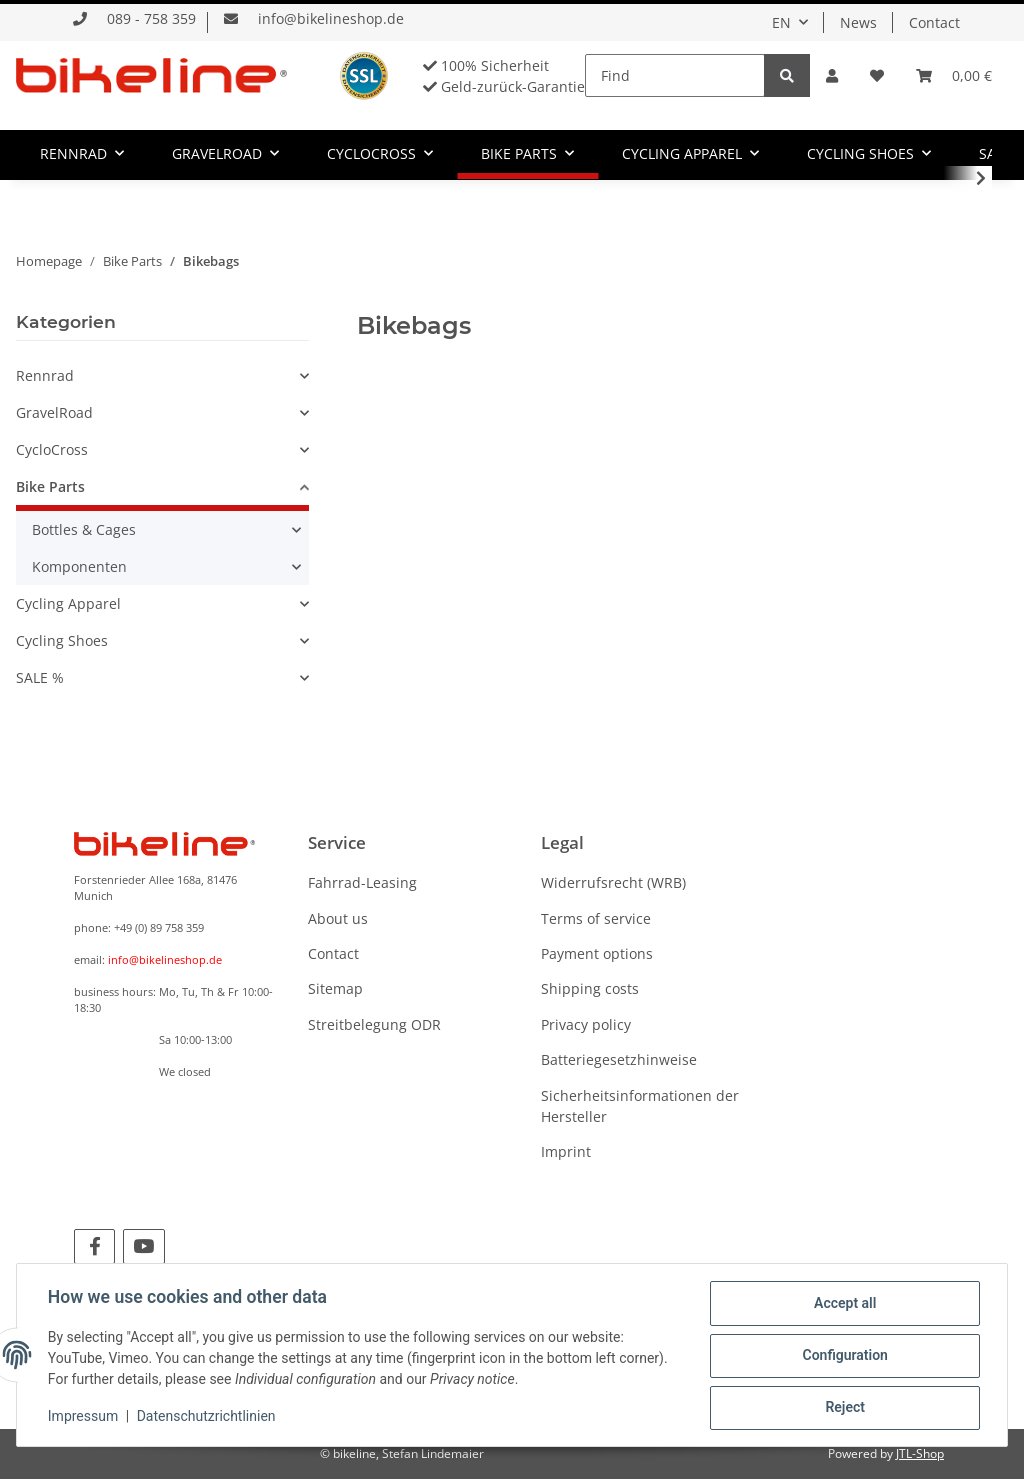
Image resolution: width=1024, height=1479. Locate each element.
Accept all (844, 1304)
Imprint (566, 1151)
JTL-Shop (920, 1453)
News (858, 22)
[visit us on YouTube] (143, 1246)
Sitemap (335, 988)
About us (338, 918)
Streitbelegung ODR (374, 1024)
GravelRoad (54, 412)
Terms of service (596, 918)
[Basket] (954, 75)
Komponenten (79, 566)
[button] (832, 75)
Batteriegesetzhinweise (619, 1059)
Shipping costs (590, 988)
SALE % (40, 677)
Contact (934, 22)
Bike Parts (50, 486)
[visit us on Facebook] (94, 1246)
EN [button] (781, 22)
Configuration (843, 1356)
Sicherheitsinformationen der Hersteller (640, 1106)
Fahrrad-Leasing (362, 882)
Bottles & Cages (84, 529)
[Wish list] (877, 75)
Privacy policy (586, 1024)
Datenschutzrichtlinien (207, 1417)
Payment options (597, 953)
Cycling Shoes (62, 640)
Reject (844, 1408)
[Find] (675, 75)
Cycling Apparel (68, 603)
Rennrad (45, 375)
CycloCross (52, 449)
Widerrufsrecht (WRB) (613, 882)
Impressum (84, 1417)
